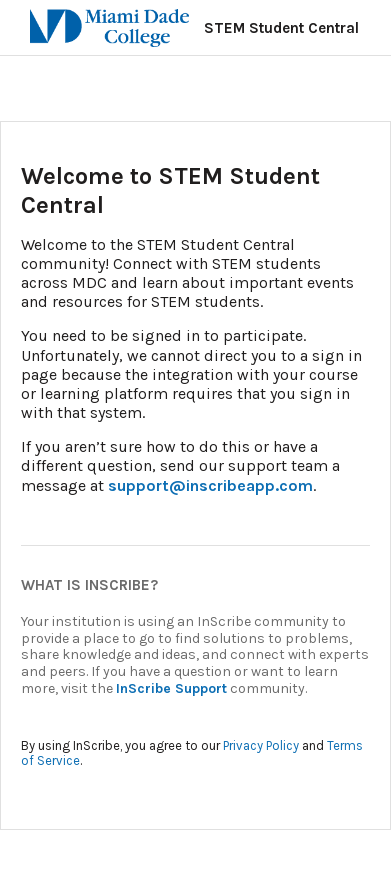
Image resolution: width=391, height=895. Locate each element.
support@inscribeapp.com (210, 485)
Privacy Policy (261, 745)
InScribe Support (171, 688)
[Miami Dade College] (94, 28)
